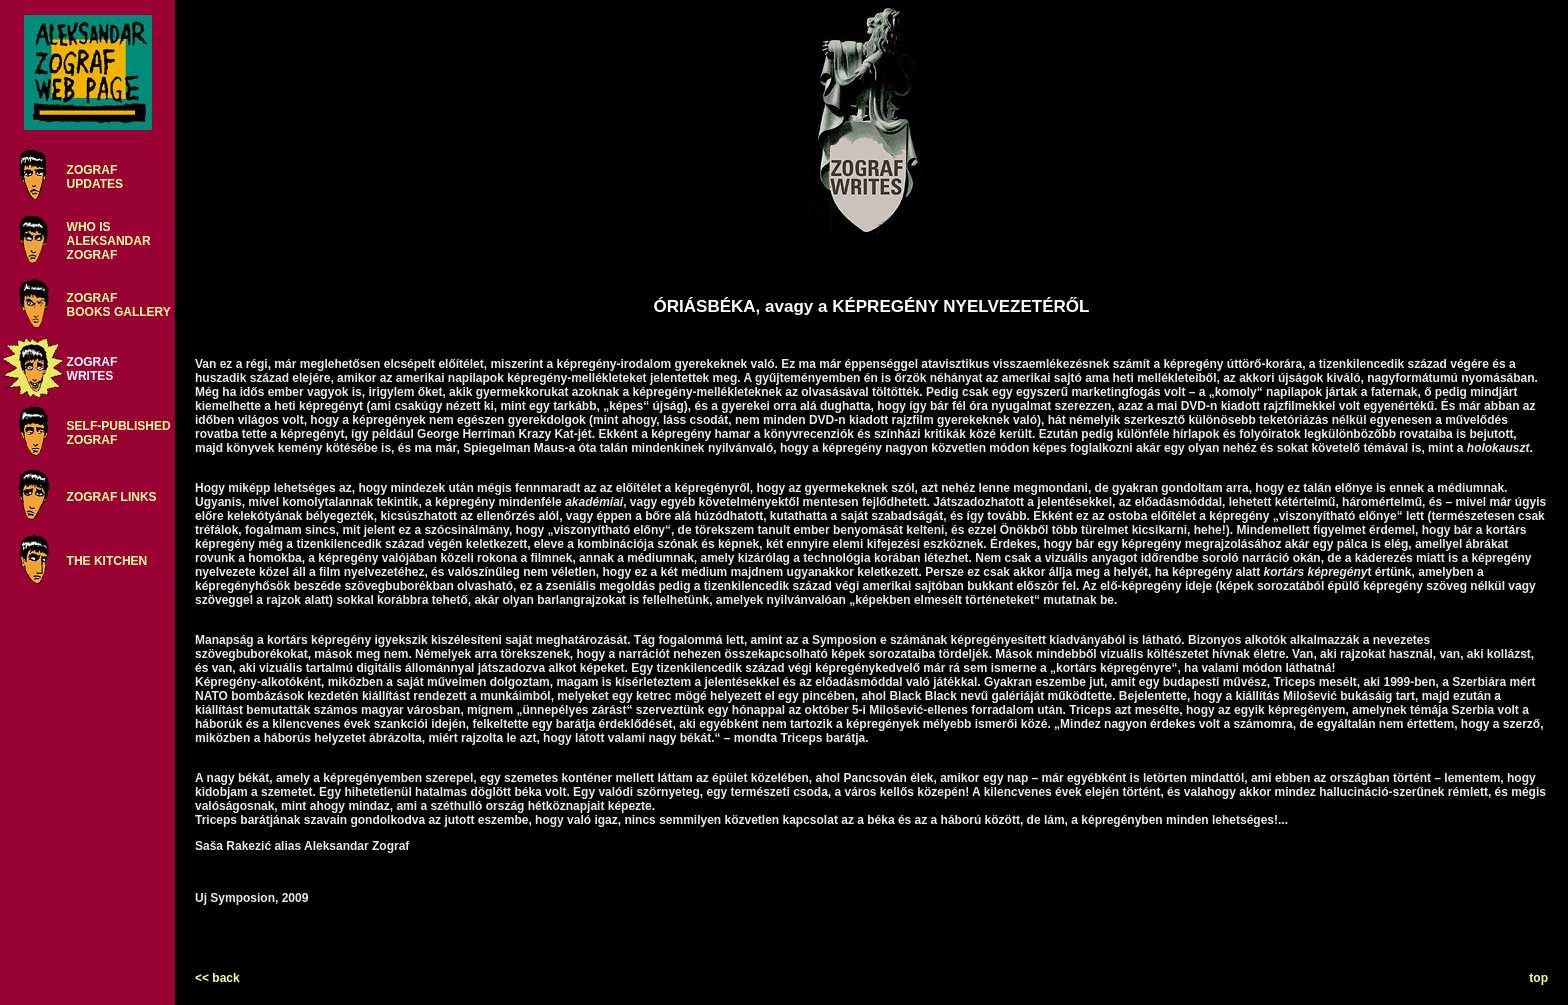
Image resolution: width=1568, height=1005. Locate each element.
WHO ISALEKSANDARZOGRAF (109, 241)
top (1538, 978)
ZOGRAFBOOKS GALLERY (119, 305)
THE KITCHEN (107, 561)
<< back (217, 978)
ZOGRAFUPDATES (95, 177)
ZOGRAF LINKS (112, 497)
